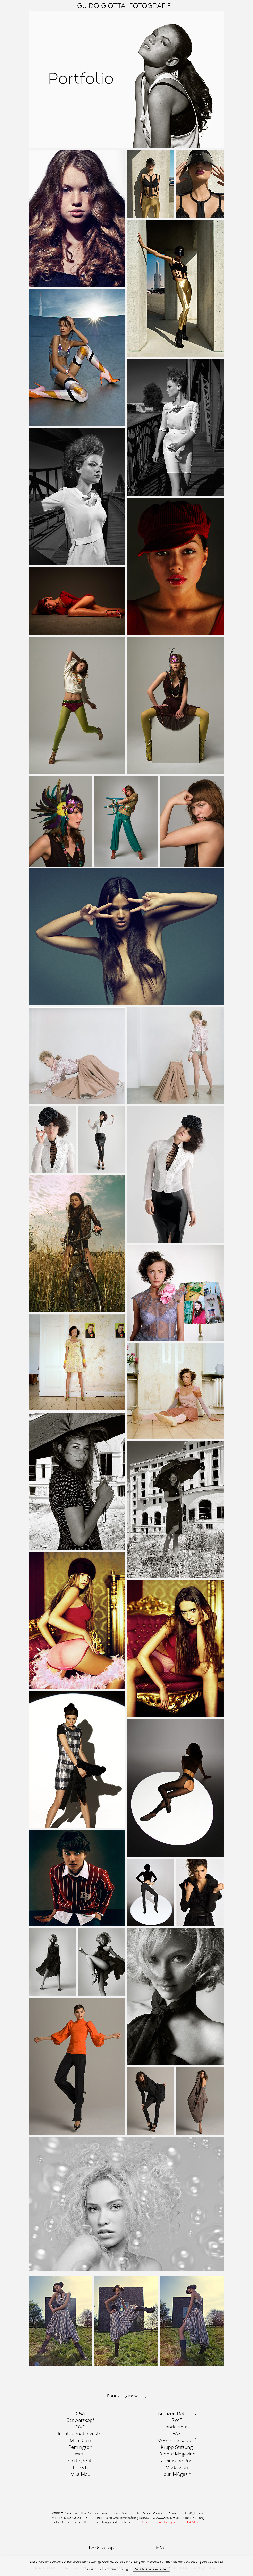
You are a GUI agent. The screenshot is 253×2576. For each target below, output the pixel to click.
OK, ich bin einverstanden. (151, 2569)
